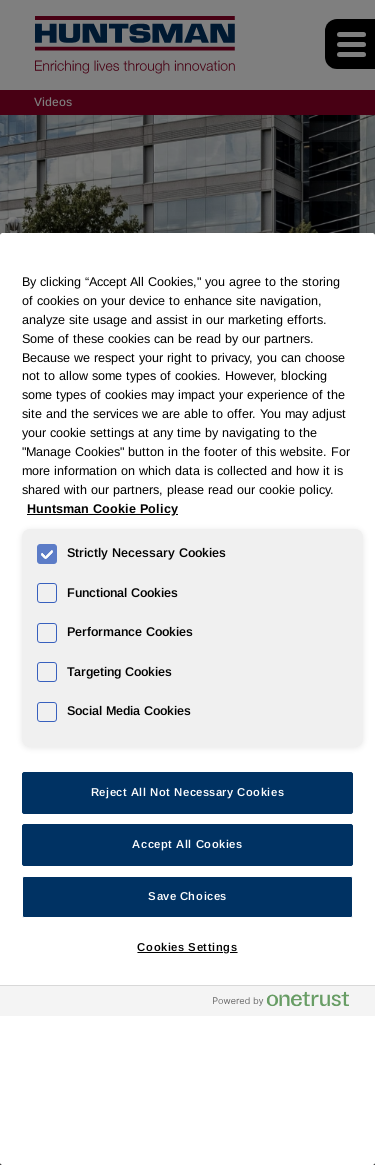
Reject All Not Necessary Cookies (187, 792)
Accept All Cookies (187, 844)
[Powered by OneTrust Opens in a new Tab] (289, 1003)
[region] (187, 699)
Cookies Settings (187, 947)
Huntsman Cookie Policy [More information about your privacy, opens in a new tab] (102, 509)
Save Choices (187, 896)
